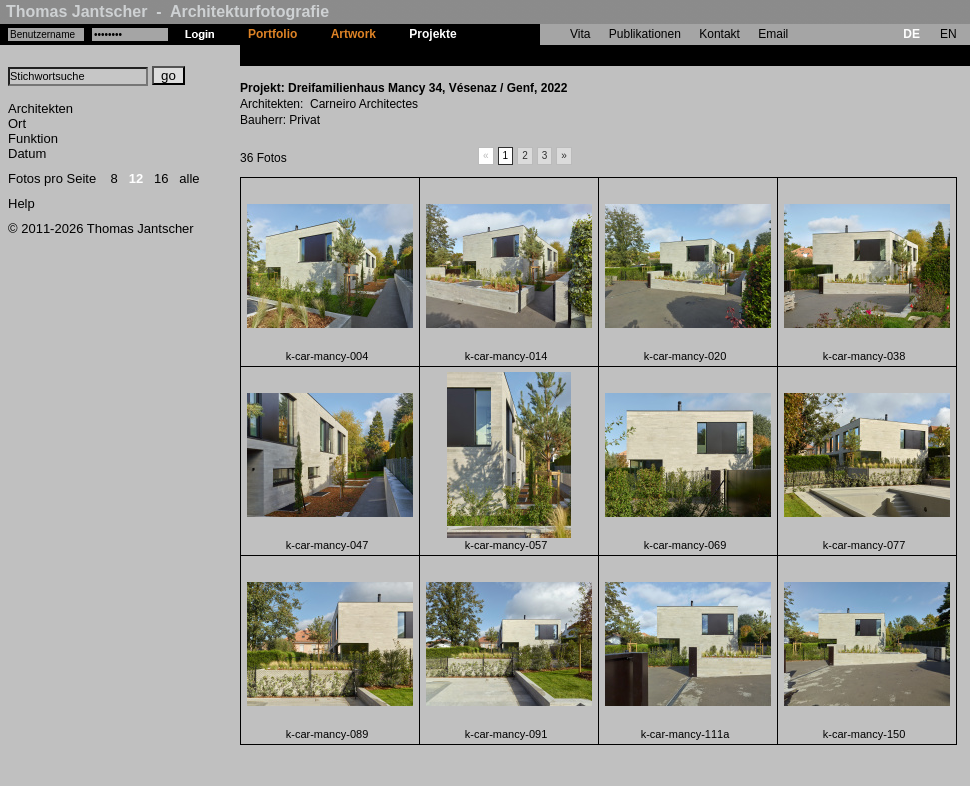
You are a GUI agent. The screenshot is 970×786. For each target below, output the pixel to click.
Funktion (33, 138)
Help (21, 203)
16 (161, 178)
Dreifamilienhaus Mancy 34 (550, 55)
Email (773, 34)
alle (189, 178)
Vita (580, 34)
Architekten (40, 108)
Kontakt (719, 34)
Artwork (353, 34)
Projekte (432, 34)
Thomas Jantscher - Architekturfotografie (167, 11)
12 (136, 178)
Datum (27, 153)
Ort (17, 123)
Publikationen (645, 34)
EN (948, 34)
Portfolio (272, 34)
